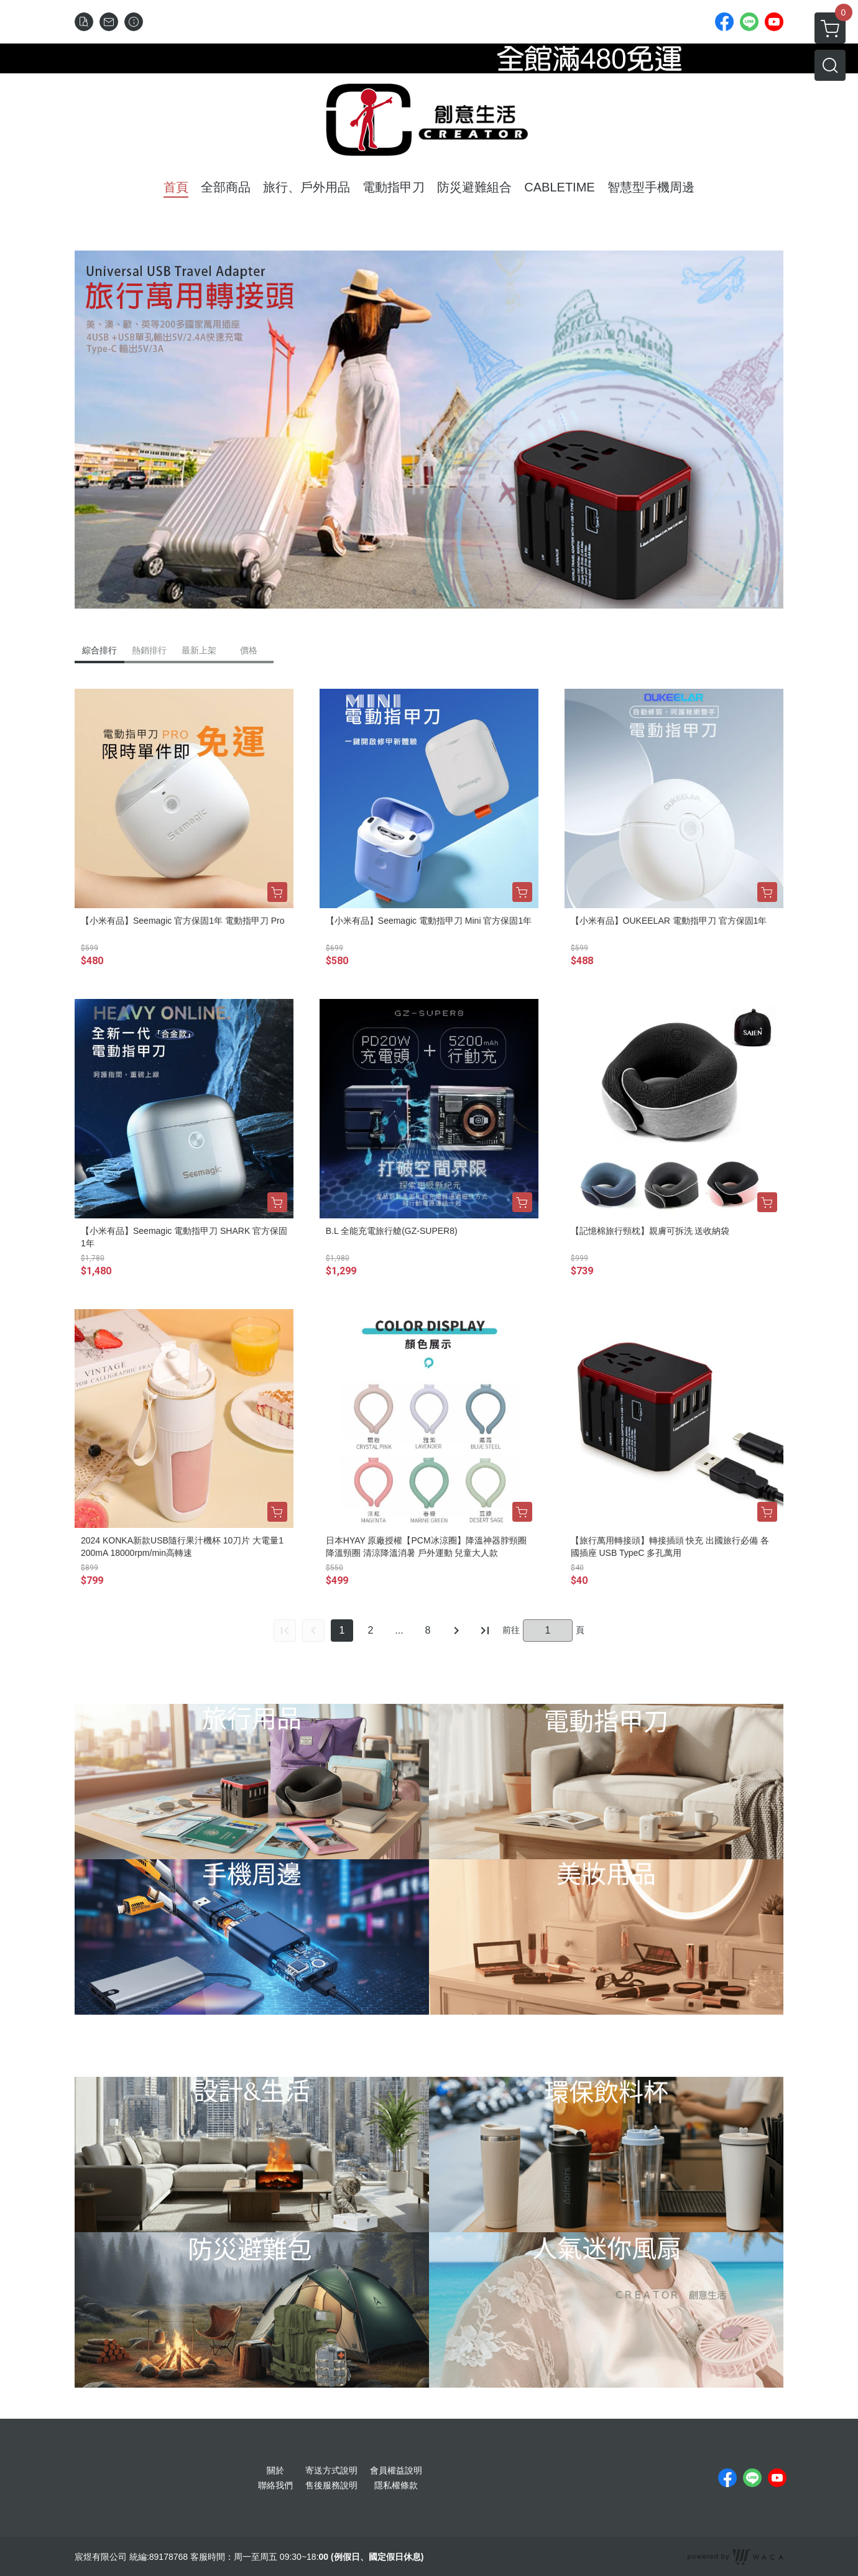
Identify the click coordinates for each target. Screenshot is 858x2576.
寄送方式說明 (331, 2470)
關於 (275, 2470)
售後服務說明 (331, 2485)
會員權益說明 (396, 2470)
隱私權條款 (396, 2485)
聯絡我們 (275, 2485)
